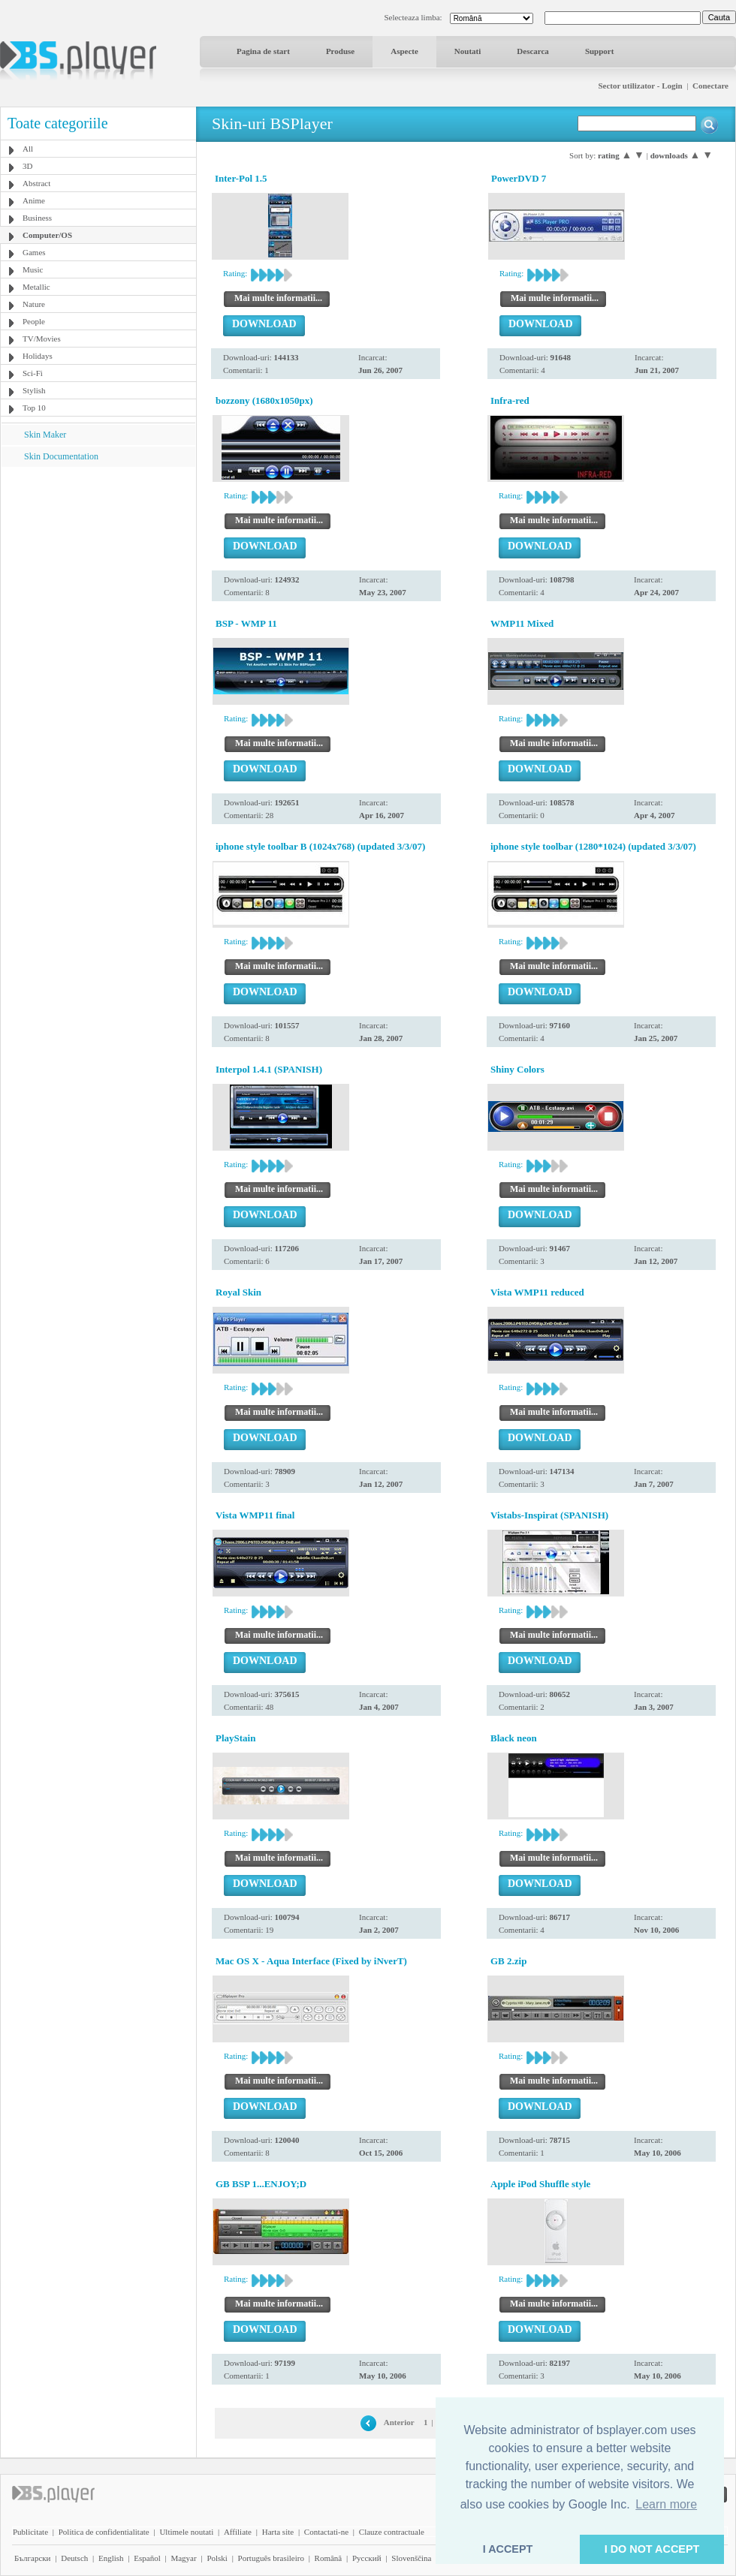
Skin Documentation (61, 456)
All (28, 148)
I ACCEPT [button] (508, 2549)
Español (147, 2557)
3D (27, 165)
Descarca (533, 51)
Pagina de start (263, 51)
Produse (340, 51)
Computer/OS (47, 234)
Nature (34, 303)
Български (32, 2557)
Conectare (710, 85)
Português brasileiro (271, 2557)
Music (33, 269)
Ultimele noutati (186, 2531)
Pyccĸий (367, 2557)
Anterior (399, 2422)
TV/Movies (42, 338)
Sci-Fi (33, 373)
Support (599, 51)
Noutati (467, 51)
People (34, 321)
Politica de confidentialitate (104, 2531)
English (111, 2557)
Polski (217, 2557)
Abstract (36, 183)
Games (34, 252)
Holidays (38, 355)
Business (37, 217)
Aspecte (404, 51)
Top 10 (34, 407)
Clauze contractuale (391, 2531)
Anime (34, 200)
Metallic (36, 286)
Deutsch (74, 2557)
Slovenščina (411, 2557)
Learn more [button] (666, 2504)
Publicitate (30, 2531)
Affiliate (238, 2531)
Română (328, 2557)
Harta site (278, 2531)
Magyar (183, 2557)
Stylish (34, 390)
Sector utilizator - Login (640, 85)
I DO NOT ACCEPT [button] (652, 2549)
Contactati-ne (326, 2531)
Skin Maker (45, 434)
